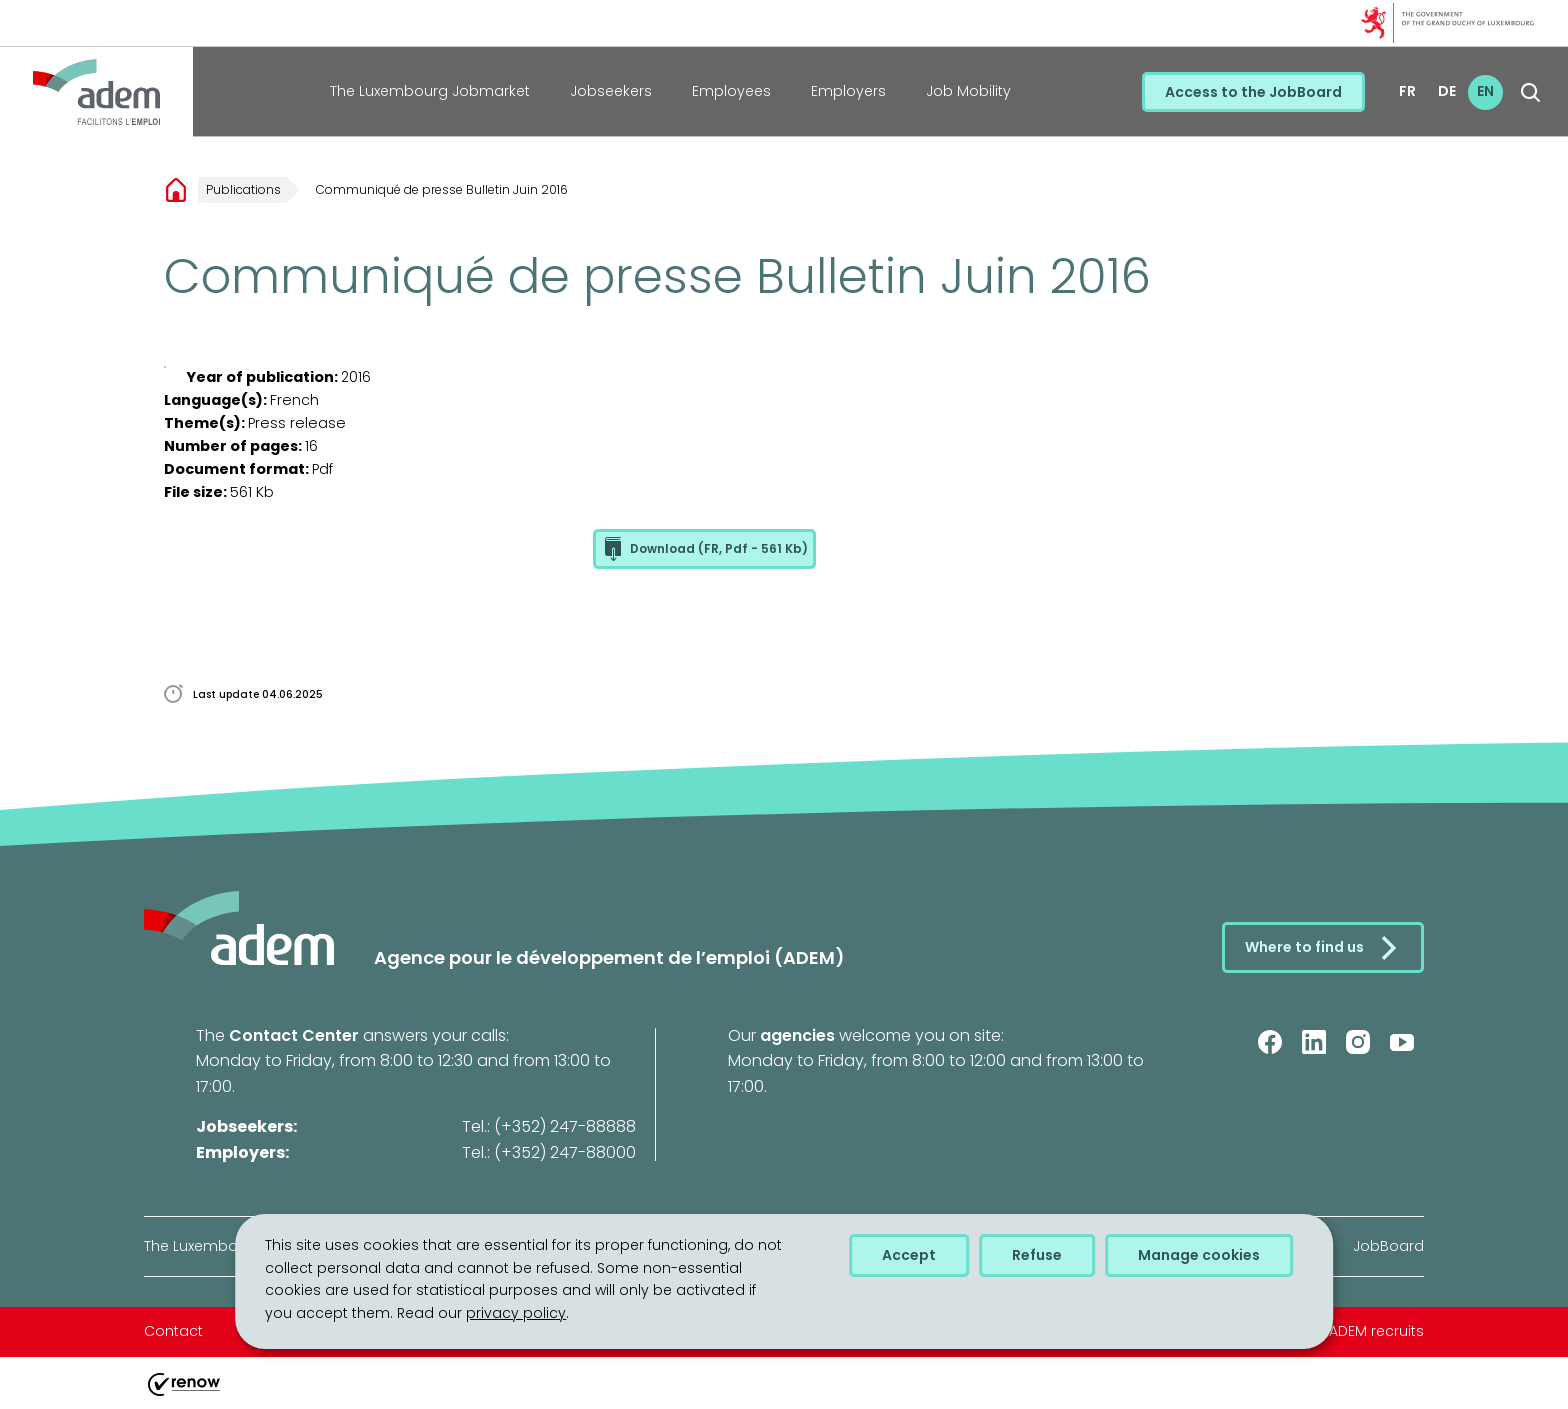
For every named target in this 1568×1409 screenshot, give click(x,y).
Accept (909, 1255)
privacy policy (516, 1313)
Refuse (1037, 1255)
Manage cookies (1199, 1255)
